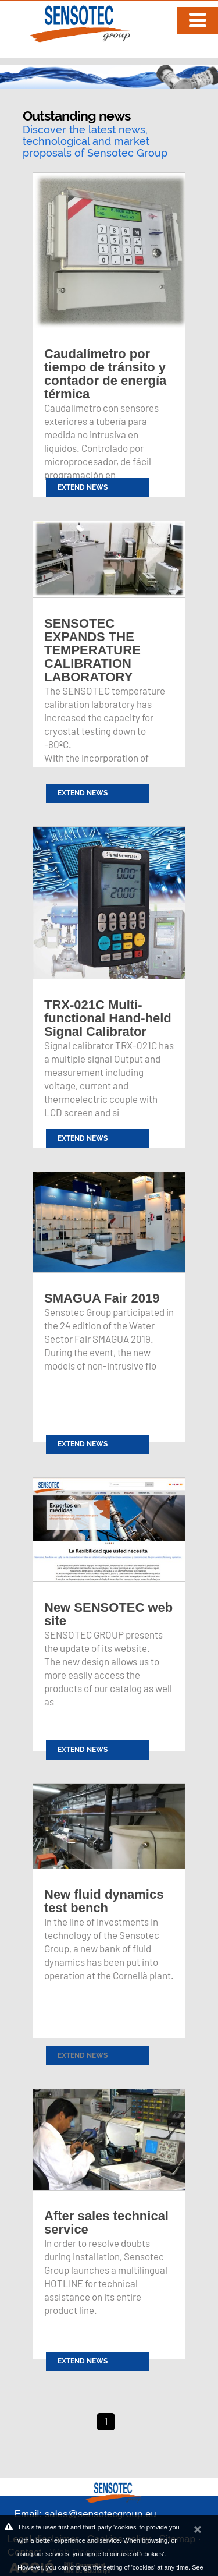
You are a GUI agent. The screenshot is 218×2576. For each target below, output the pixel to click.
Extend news (83, 2055)
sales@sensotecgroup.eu (100, 2514)
